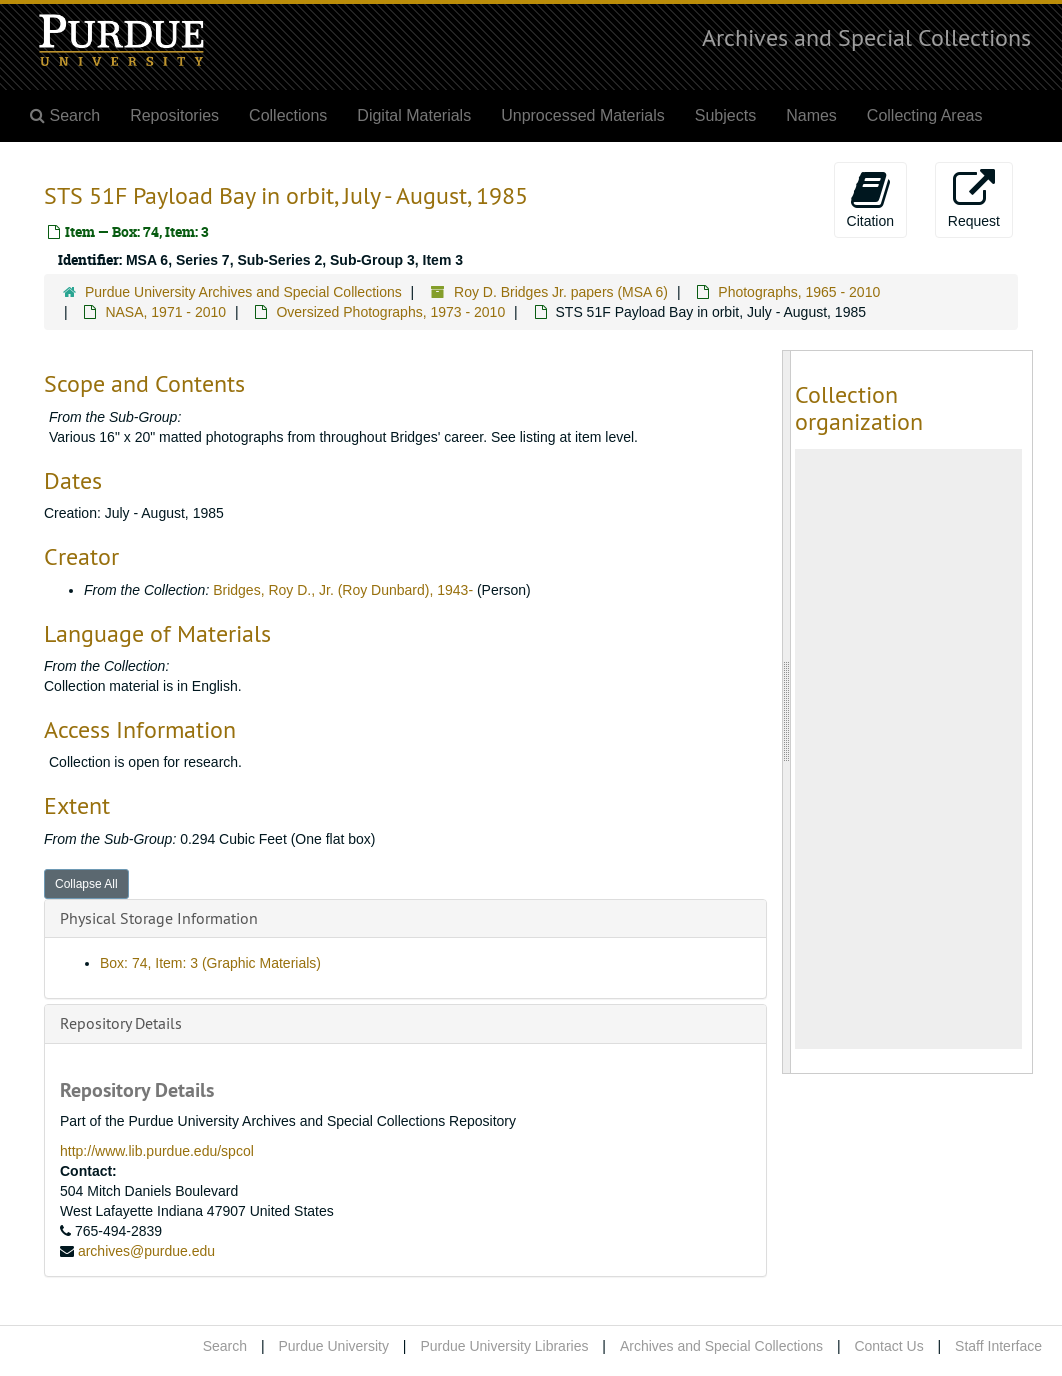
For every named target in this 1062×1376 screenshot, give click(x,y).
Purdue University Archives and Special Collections (243, 292)
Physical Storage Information (159, 918)
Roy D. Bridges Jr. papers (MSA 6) (561, 292)
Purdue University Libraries (504, 1346)
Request (974, 199)
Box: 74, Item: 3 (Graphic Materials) (210, 963)
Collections (288, 115)
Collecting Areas (925, 115)
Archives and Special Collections (866, 37)
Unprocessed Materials (583, 115)
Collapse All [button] (86, 884)
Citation (870, 199)
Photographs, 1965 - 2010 (799, 292)
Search (225, 1346)
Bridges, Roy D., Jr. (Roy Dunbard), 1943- (343, 590)
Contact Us (888, 1346)
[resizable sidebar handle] (787, 712)
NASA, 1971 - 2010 (165, 312)
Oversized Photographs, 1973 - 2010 (390, 312)
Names (811, 115)
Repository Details (121, 1023)
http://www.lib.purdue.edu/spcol (157, 1151)
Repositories (174, 115)
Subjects (725, 115)
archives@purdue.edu (146, 1251)
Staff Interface (998, 1346)
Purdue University (333, 1346)
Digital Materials (414, 115)
